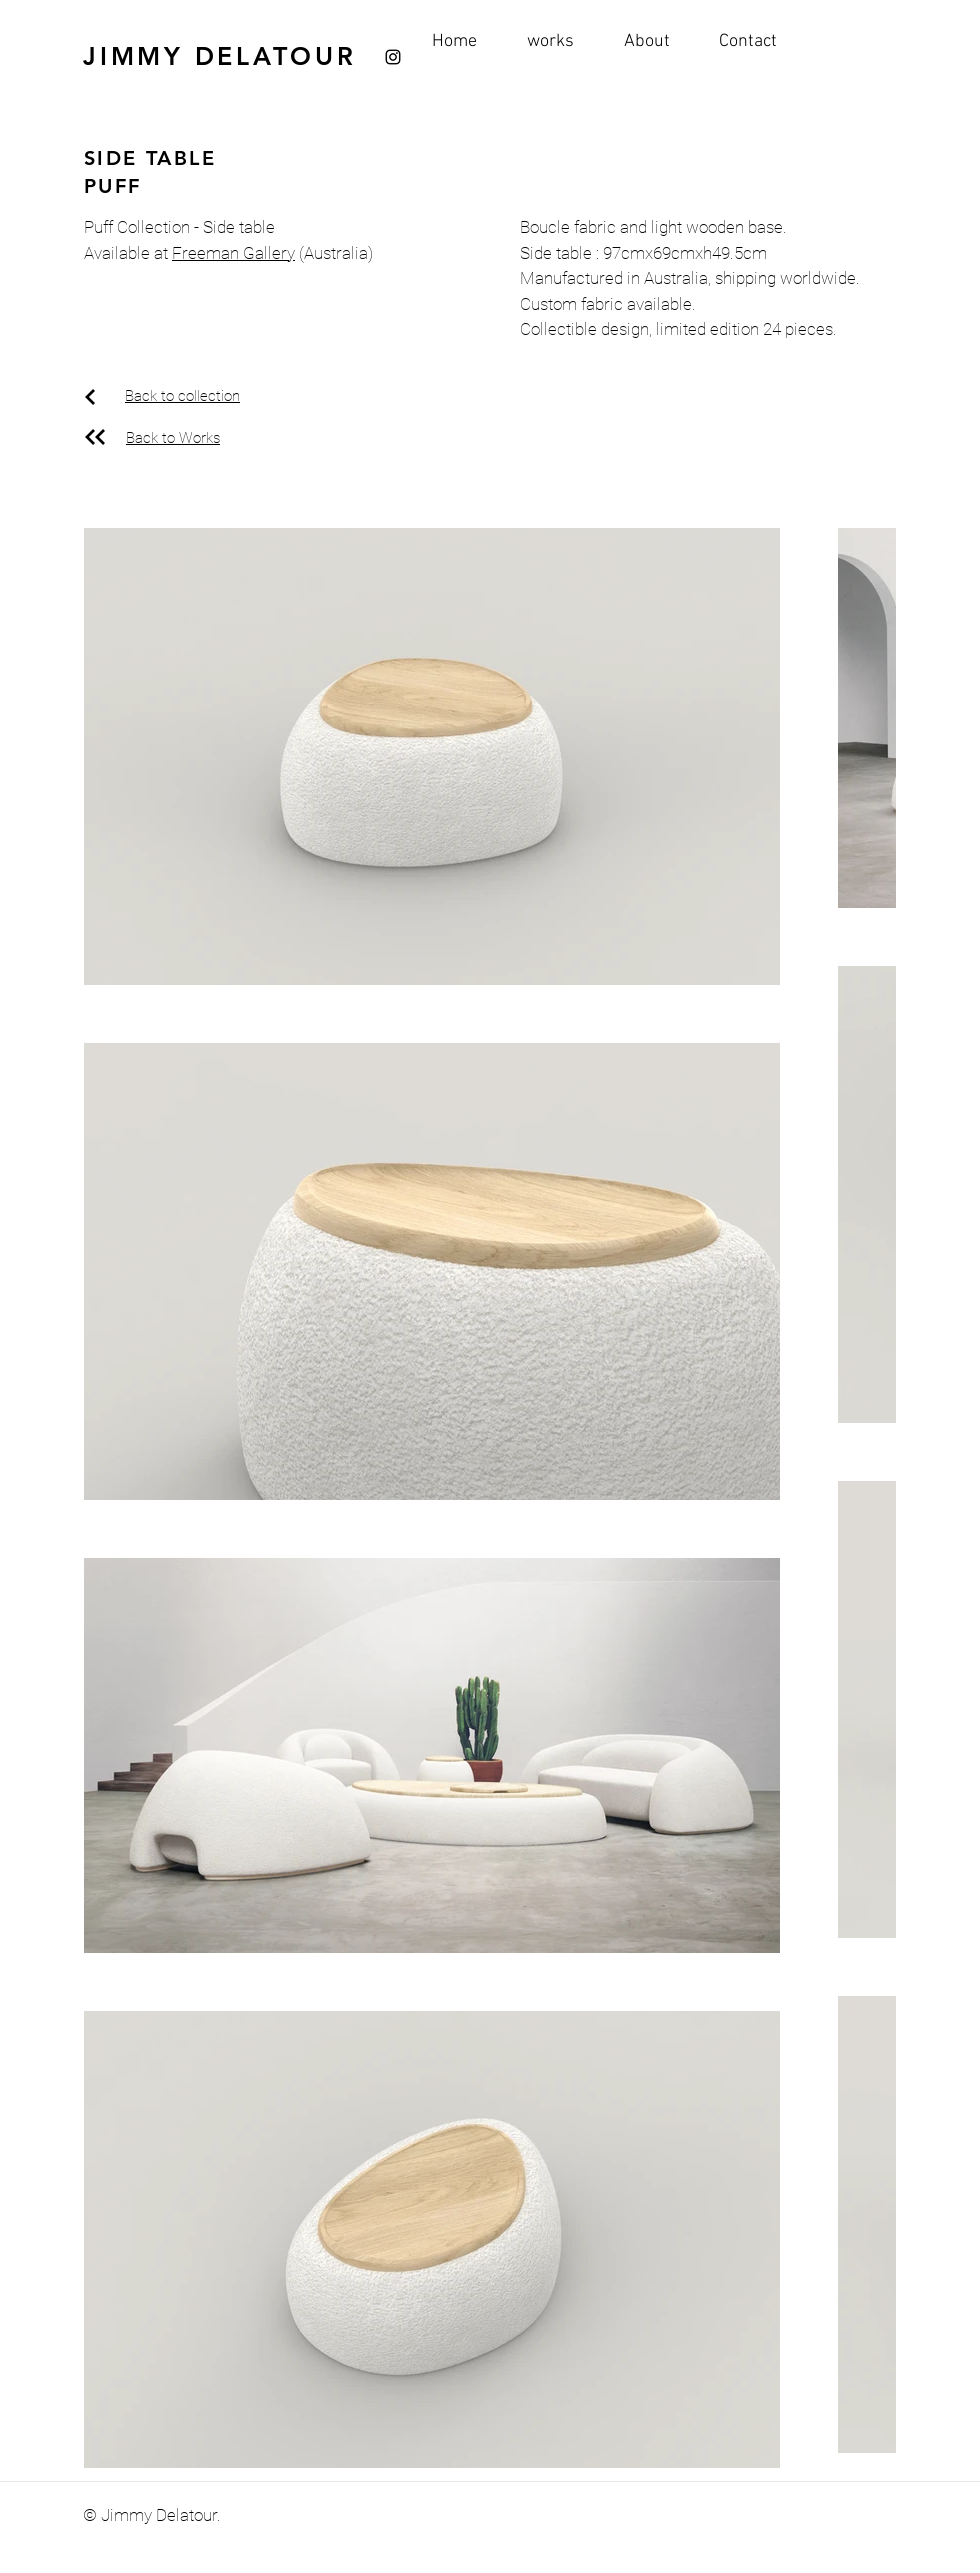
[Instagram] (393, 57)
